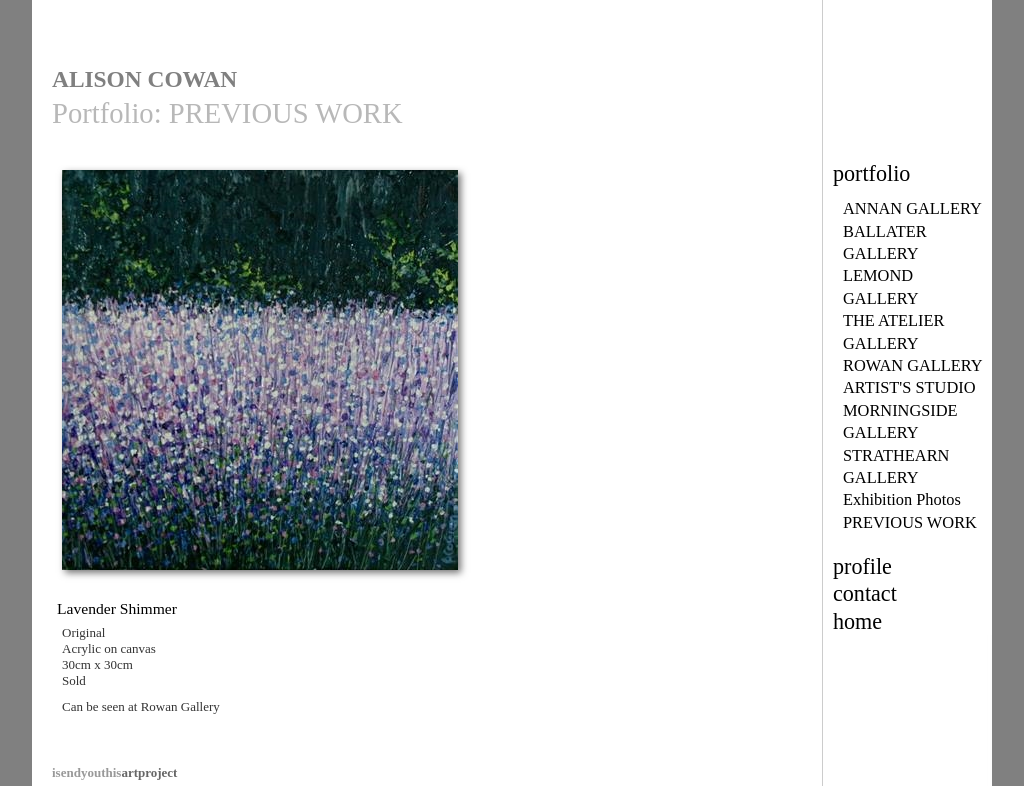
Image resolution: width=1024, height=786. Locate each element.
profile (862, 566)
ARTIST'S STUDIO (909, 387)
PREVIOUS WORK (910, 522)
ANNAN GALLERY (912, 208)
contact (865, 593)
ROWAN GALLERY (913, 365)
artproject (114, 772)
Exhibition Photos (902, 499)
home (857, 621)
